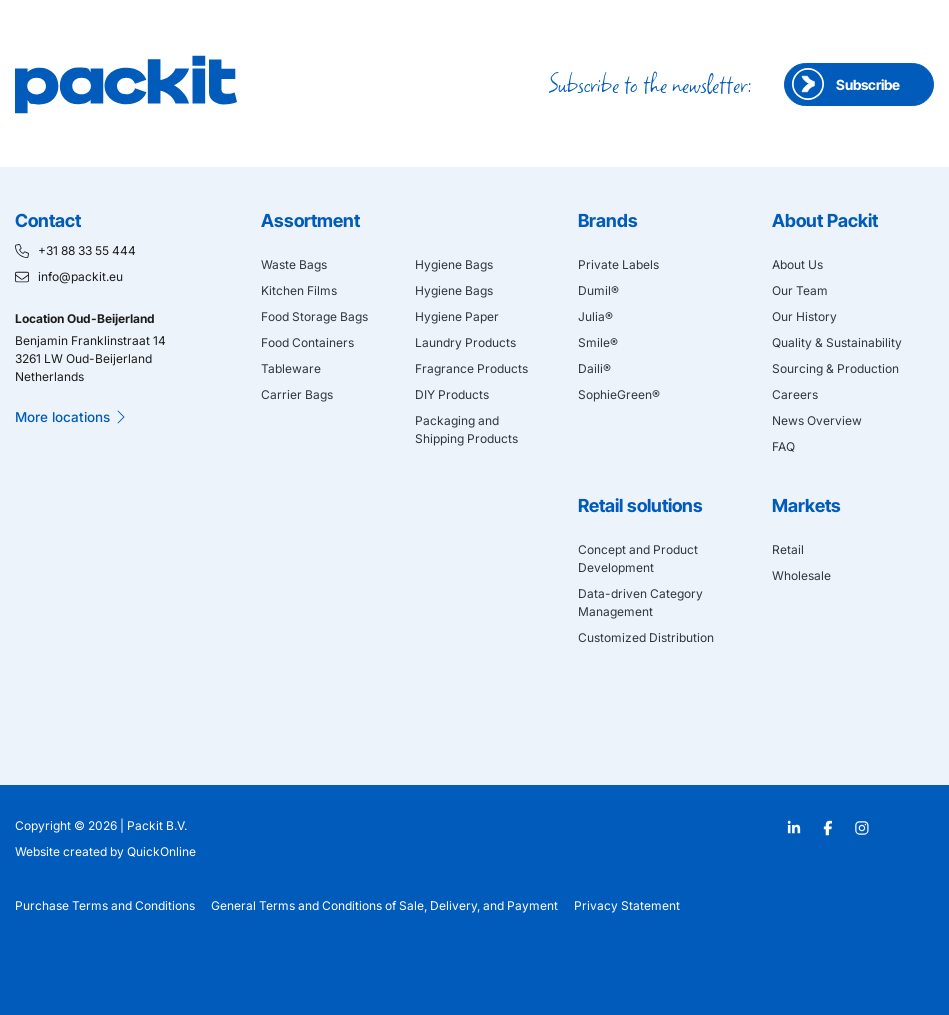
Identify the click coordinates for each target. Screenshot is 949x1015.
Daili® (594, 368)
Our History (804, 316)
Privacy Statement (627, 905)
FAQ (783, 446)
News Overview (817, 420)
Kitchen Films (299, 290)
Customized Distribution (646, 637)
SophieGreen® (619, 394)
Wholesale (801, 575)
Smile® (598, 342)
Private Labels (618, 264)
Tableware (291, 368)
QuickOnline (161, 851)
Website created (61, 851)
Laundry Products (465, 342)
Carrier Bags (297, 394)
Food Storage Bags (314, 316)
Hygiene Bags (454, 264)
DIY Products (452, 394)
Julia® (595, 316)
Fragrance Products (471, 368)
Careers (795, 394)
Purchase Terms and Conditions (105, 905)
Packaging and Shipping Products (466, 429)
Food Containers (307, 342)
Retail (788, 549)
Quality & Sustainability (837, 342)
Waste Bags (294, 264)
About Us (797, 264)
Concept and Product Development (638, 558)
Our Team (800, 290)
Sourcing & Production (835, 368)
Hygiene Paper (457, 316)
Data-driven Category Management (640, 602)
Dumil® (598, 290)
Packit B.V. (157, 825)
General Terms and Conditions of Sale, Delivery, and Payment (384, 905)
